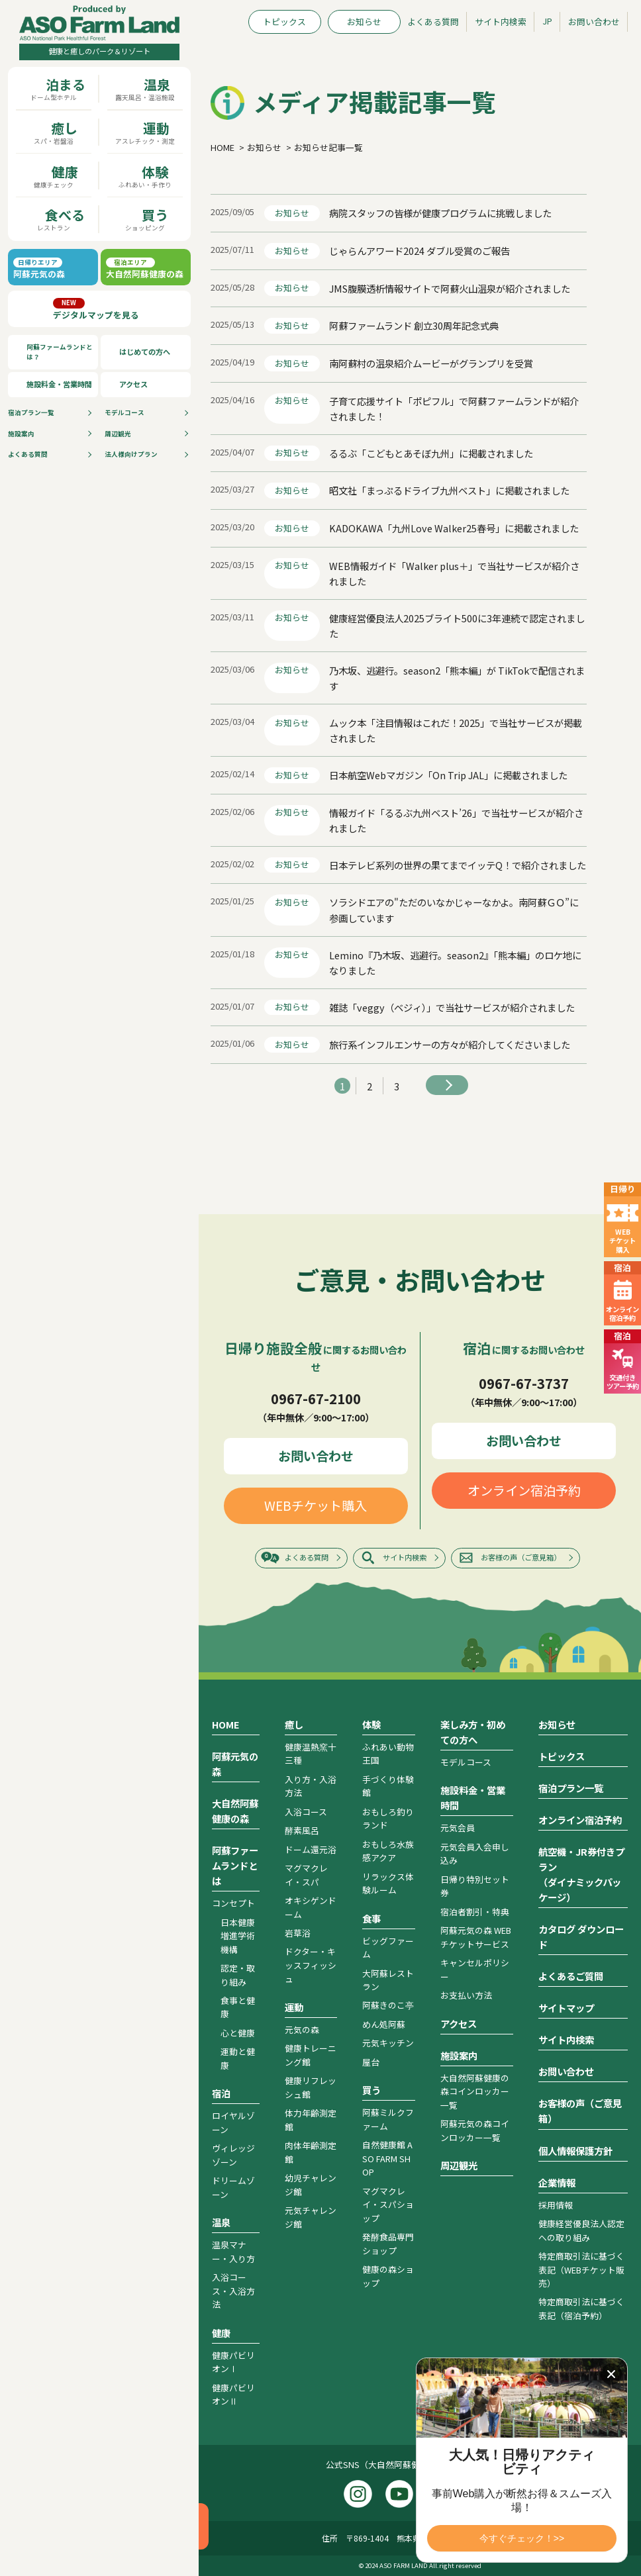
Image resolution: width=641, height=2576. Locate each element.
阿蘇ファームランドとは (235, 1865)
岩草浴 (298, 1933)
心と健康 (238, 2033)
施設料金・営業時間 (59, 384)
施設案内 (21, 433)
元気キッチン (388, 2042)
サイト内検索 (500, 21)
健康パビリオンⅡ (233, 2394)
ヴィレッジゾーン (233, 2155)
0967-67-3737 (524, 1383)
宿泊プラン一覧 (570, 1788)
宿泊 (221, 2093)
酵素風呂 (302, 1830)
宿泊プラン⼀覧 (31, 412)
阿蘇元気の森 (235, 1763)
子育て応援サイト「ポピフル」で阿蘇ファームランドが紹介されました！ (454, 408)
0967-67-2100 (316, 1398)
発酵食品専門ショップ (388, 2243)
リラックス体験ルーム (388, 1883)
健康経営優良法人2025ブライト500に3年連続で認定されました (457, 625)
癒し (294, 1724)
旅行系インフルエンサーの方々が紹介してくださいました (449, 1044)
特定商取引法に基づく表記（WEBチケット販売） (581, 2269)
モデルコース (124, 412)
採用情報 (555, 2205)
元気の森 (302, 2029)
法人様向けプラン (131, 454)
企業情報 (556, 2182)
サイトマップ (566, 2008)
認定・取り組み (238, 1974)
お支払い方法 (466, 1995)
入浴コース (306, 1811)
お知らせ (364, 21)
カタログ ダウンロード (581, 1936)
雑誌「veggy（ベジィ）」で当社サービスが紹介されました (452, 1007)
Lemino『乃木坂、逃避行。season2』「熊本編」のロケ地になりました (455, 962)
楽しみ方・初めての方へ (472, 1731)
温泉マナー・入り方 (233, 2251)
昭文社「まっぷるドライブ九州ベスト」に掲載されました (449, 490)
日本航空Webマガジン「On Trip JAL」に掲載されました (448, 775)
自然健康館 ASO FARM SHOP (387, 2158)
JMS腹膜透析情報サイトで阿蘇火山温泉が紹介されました (449, 288)
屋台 (370, 2062)
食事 (371, 1918)
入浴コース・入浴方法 (233, 2291)
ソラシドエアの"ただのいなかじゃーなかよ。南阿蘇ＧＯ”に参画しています (454, 909)
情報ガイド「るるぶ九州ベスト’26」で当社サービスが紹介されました (456, 820)
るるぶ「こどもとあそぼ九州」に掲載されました (431, 453)
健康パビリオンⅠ (233, 2362)
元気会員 (457, 1827)
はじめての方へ (144, 351)
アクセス (133, 384)
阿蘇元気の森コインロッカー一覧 (474, 2130)
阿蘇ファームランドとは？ (59, 351)
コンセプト (233, 1903)
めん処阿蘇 (383, 2024)
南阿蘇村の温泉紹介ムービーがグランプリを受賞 (431, 363)
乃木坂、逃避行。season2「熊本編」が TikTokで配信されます (457, 677)
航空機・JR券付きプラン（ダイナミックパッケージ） (581, 1874)
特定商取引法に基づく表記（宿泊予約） (581, 2308)
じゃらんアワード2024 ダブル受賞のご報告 (419, 251)
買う (371, 2090)
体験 (371, 1724)
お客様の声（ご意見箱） (521, 1557)
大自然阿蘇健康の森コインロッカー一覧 (474, 2091)
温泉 (221, 2222)
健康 (221, 2333)
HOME (226, 1724)
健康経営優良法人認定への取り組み (581, 2230)
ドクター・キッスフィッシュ (310, 1965)
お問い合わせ (594, 21)
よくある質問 (28, 454)
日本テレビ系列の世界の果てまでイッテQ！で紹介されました (457, 865)
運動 (294, 2007)
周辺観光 (118, 433)
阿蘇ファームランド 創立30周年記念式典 (414, 325)
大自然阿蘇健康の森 (235, 1810)
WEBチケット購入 (315, 1505)
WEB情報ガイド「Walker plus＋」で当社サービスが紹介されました (454, 573)
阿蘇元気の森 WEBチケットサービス (475, 1937)
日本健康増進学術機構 (238, 1936)
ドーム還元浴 (310, 1849)
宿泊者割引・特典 (474, 1911)
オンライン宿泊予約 (524, 1490)
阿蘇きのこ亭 (388, 2005)
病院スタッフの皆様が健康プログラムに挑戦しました (440, 213)
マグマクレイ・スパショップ (388, 2204)
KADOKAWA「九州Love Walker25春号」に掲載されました (454, 528)
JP (547, 21)
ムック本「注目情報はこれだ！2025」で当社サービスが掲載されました (455, 730)
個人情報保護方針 (575, 2151)
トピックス (284, 21)
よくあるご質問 (570, 1976)
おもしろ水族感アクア (388, 1851)
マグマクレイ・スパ (306, 1874)
